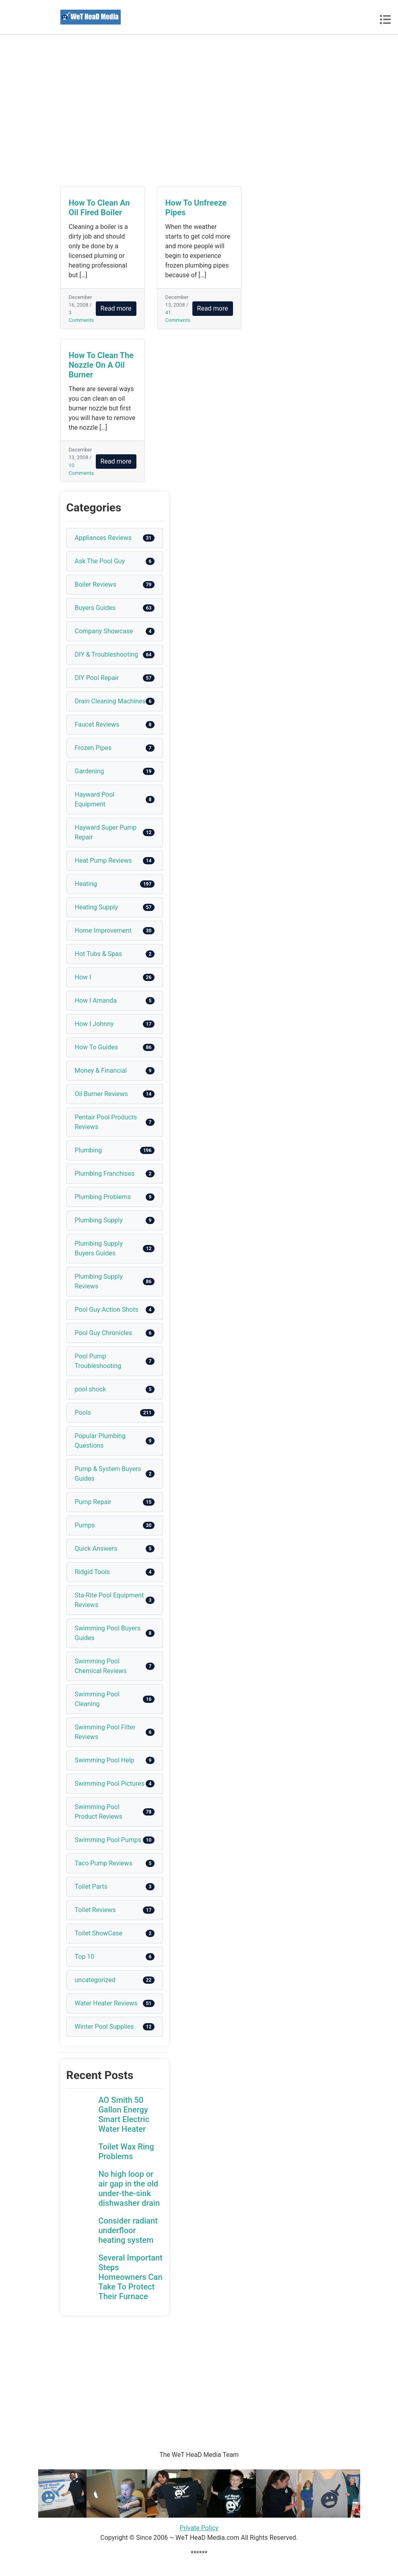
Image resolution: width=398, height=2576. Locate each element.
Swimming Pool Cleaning (97, 1699)
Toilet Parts (91, 1886)
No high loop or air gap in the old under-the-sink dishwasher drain (129, 2188)
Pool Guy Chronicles (103, 1333)
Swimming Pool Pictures (110, 1783)
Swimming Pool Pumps (108, 1840)
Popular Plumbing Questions (100, 1440)
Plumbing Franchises (105, 1173)
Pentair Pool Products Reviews (106, 1122)
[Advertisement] (199, 110)
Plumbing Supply (99, 1220)
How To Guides (96, 1047)
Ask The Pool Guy (100, 561)
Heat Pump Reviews (103, 860)
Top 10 (85, 1956)
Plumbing (88, 1150)
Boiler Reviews (95, 584)
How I (83, 977)
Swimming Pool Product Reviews (99, 1811)
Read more (116, 308)
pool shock (90, 1389)
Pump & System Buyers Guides (108, 1473)
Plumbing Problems (103, 1197)
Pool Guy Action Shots (106, 1309)
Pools (83, 1412)
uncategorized (95, 1980)
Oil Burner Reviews (101, 1094)
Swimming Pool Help (104, 1760)
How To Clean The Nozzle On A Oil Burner (101, 365)
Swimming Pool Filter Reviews (105, 1732)
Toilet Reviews (95, 1910)
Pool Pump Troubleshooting (98, 1361)
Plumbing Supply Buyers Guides (99, 1248)
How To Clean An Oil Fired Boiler (99, 207)
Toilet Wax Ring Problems (126, 2151)
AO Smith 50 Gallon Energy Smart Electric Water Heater (124, 2114)
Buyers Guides (95, 608)
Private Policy (198, 2528)
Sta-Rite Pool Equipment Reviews (109, 1600)
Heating (86, 884)
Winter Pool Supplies (104, 2026)
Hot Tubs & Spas (98, 954)
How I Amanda (96, 1000)
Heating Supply (96, 907)
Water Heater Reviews (106, 2003)
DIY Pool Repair (97, 678)
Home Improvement (103, 930)
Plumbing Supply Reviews (99, 1281)
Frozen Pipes (93, 748)
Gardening (89, 771)
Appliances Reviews (103, 538)
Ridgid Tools (92, 1572)
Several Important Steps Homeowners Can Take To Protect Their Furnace (131, 2277)
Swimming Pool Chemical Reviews (101, 1666)
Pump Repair (93, 1502)
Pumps (85, 1525)
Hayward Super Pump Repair (106, 832)
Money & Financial (101, 1070)
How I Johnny (94, 1024)
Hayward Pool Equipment (95, 799)
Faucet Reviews (97, 724)
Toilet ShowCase (99, 1933)
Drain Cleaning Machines (110, 701)
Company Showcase (104, 631)
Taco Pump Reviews (103, 1863)
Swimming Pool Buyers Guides (108, 1633)
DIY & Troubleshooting (106, 654)
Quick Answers (96, 1548)
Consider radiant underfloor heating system (128, 2230)
